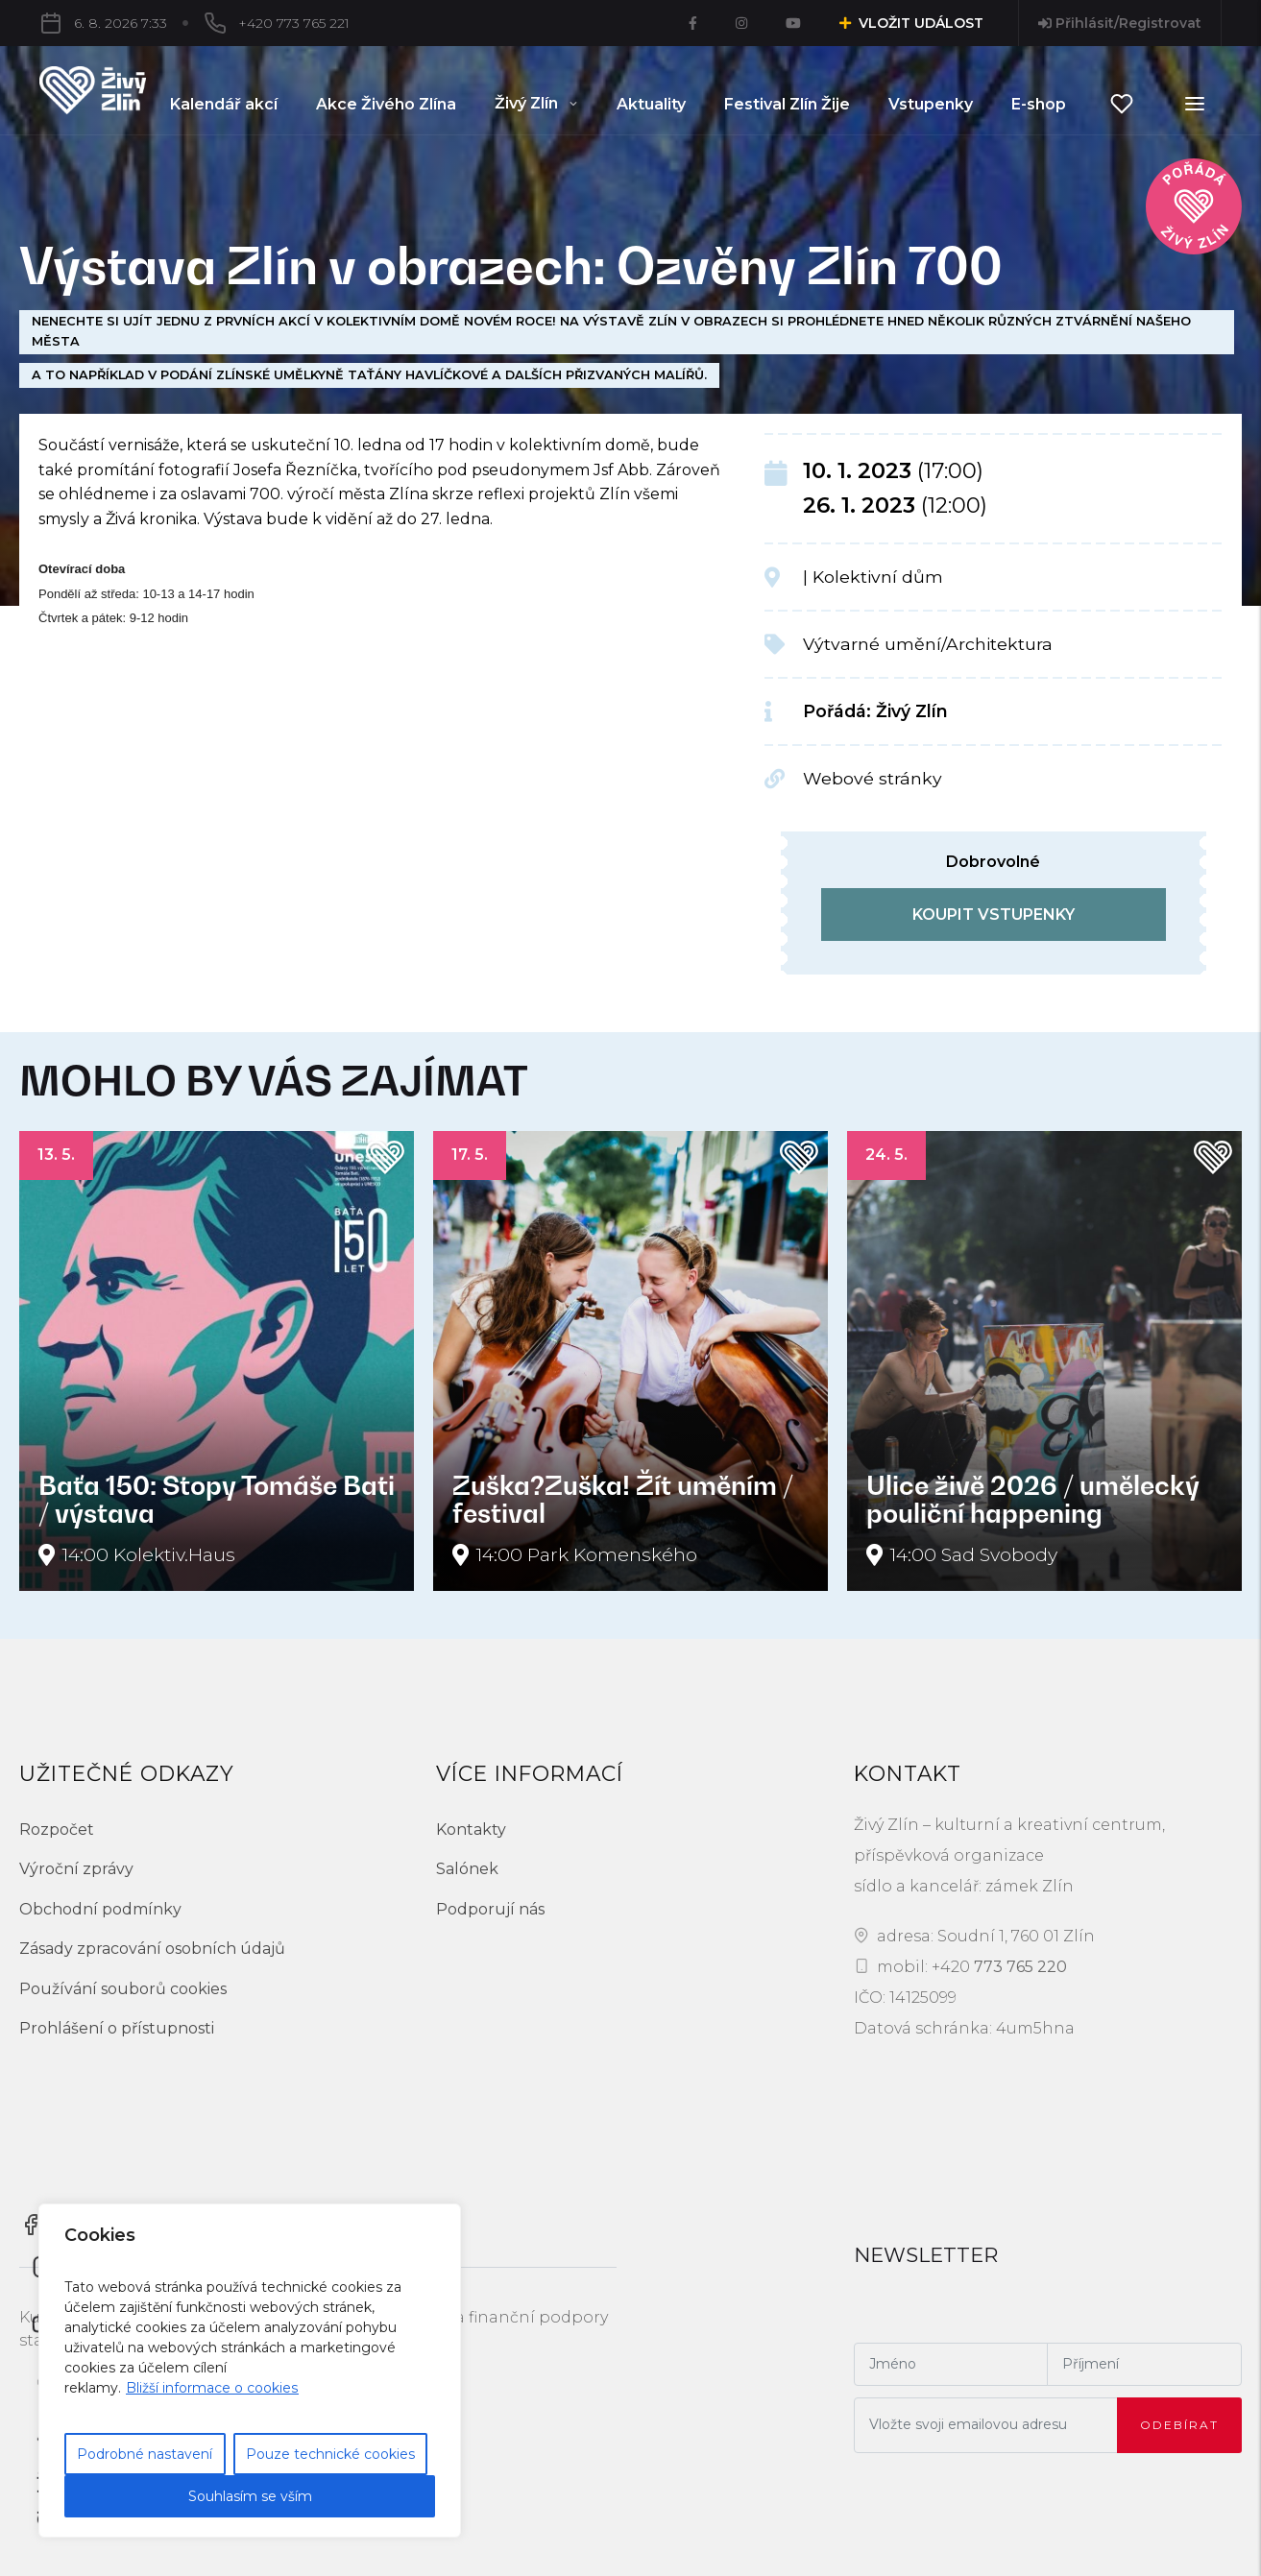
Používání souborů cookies (123, 1989)
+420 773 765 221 (200, 23)
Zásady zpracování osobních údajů (152, 1948)
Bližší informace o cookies (212, 2387)
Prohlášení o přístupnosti (116, 2028)
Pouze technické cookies (330, 2454)
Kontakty (471, 1829)
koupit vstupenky (993, 914)
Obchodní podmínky (100, 1909)
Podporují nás (490, 1909)
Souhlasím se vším (250, 2496)
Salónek (467, 1869)
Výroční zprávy (76, 1869)
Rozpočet (56, 1829)
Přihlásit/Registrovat (1119, 23)
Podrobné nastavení (144, 2454)
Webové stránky (872, 778)
